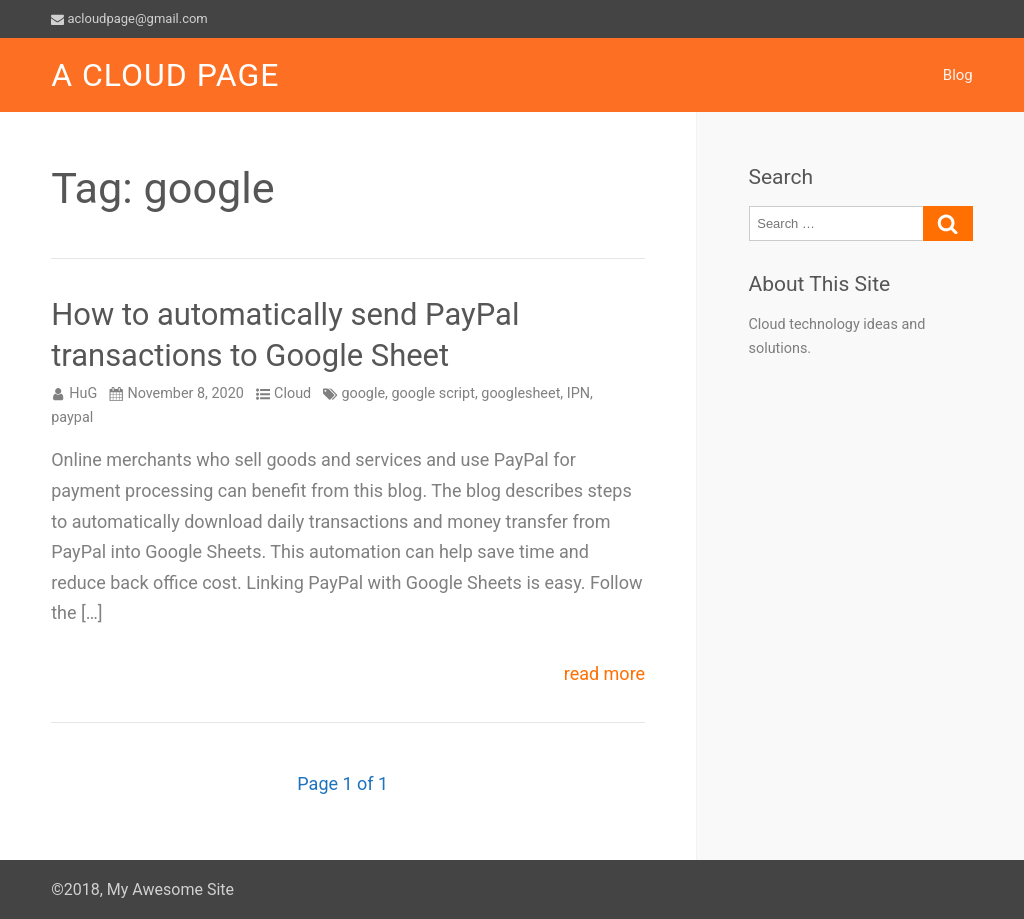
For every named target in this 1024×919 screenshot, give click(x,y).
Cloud (292, 393)
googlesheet (520, 393)
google (363, 393)
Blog (958, 75)
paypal (72, 417)
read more (604, 675)
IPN (578, 393)
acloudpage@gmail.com (129, 18)
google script (433, 393)
